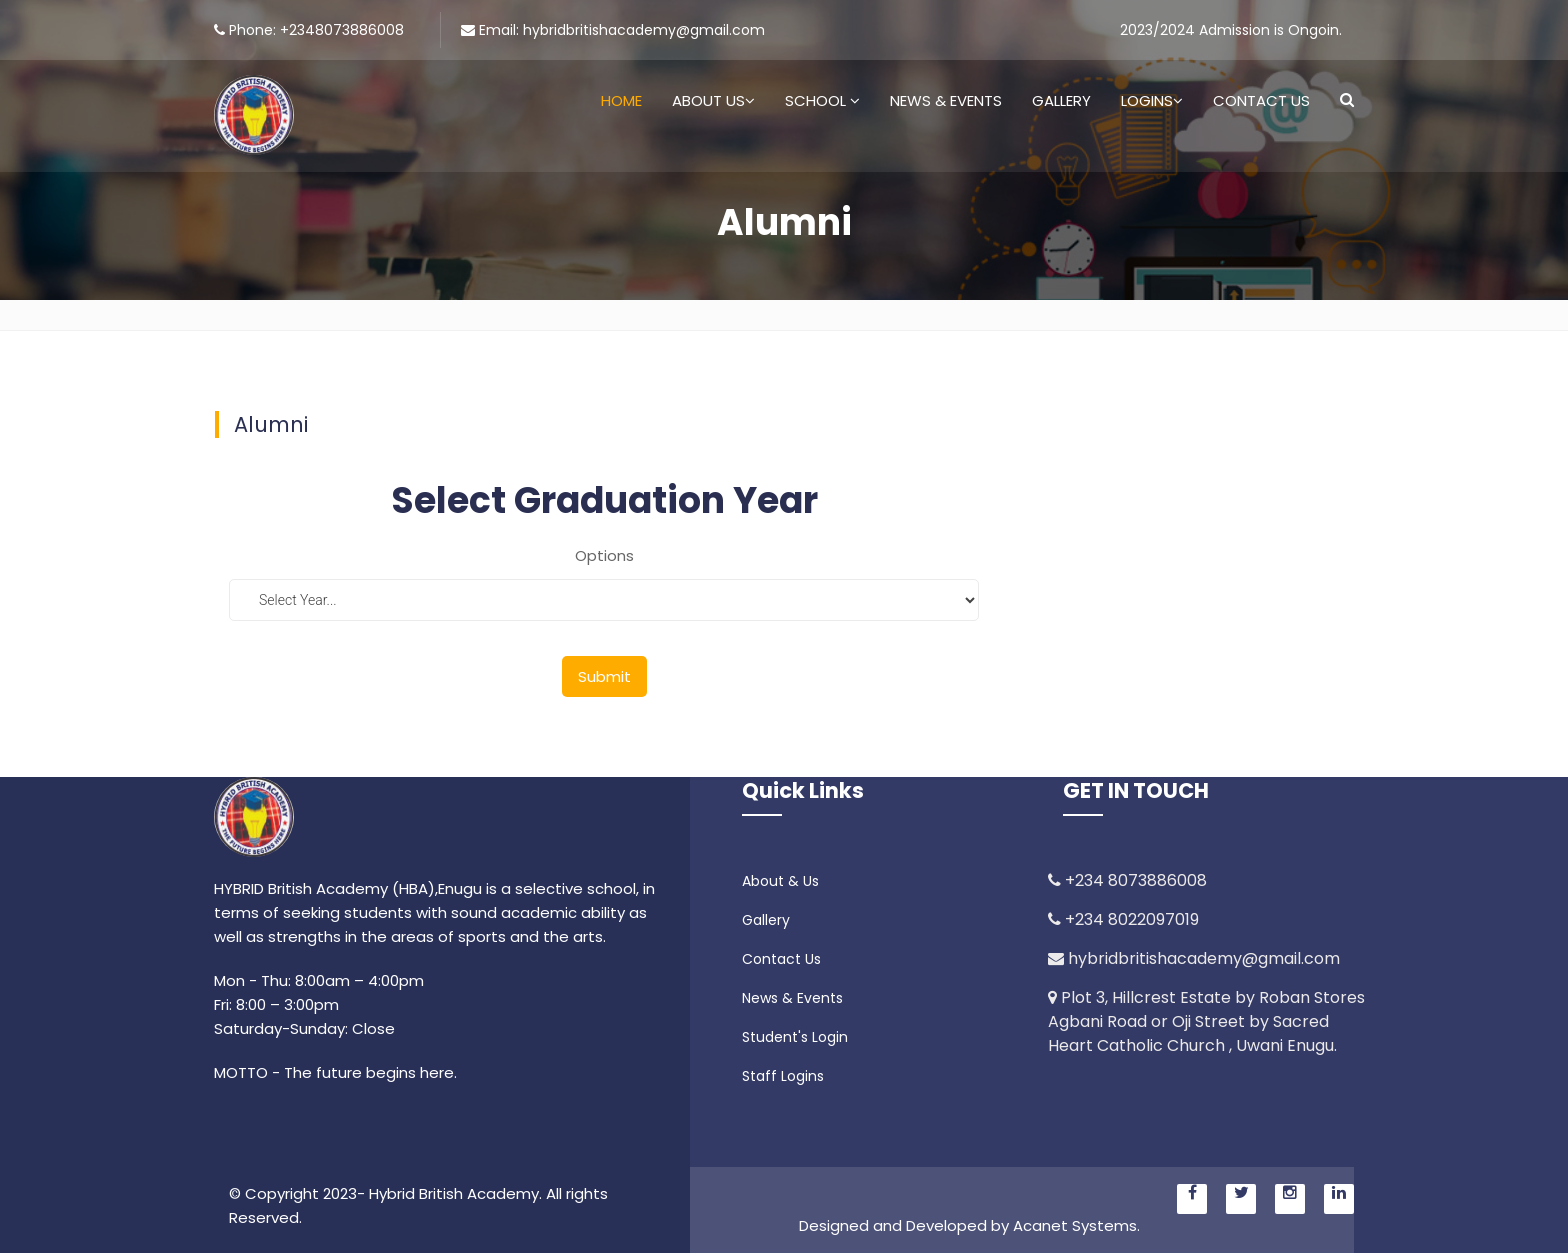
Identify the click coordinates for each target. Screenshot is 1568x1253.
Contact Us (1261, 100)
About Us (713, 100)
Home (621, 100)
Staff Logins (783, 1076)
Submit (604, 676)
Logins (1152, 100)
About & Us (780, 881)
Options (604, 555)
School (822, 100)
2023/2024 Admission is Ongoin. (1231, 30)
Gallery (1061, 100)
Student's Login (795, 1037)
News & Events (946, 100)
